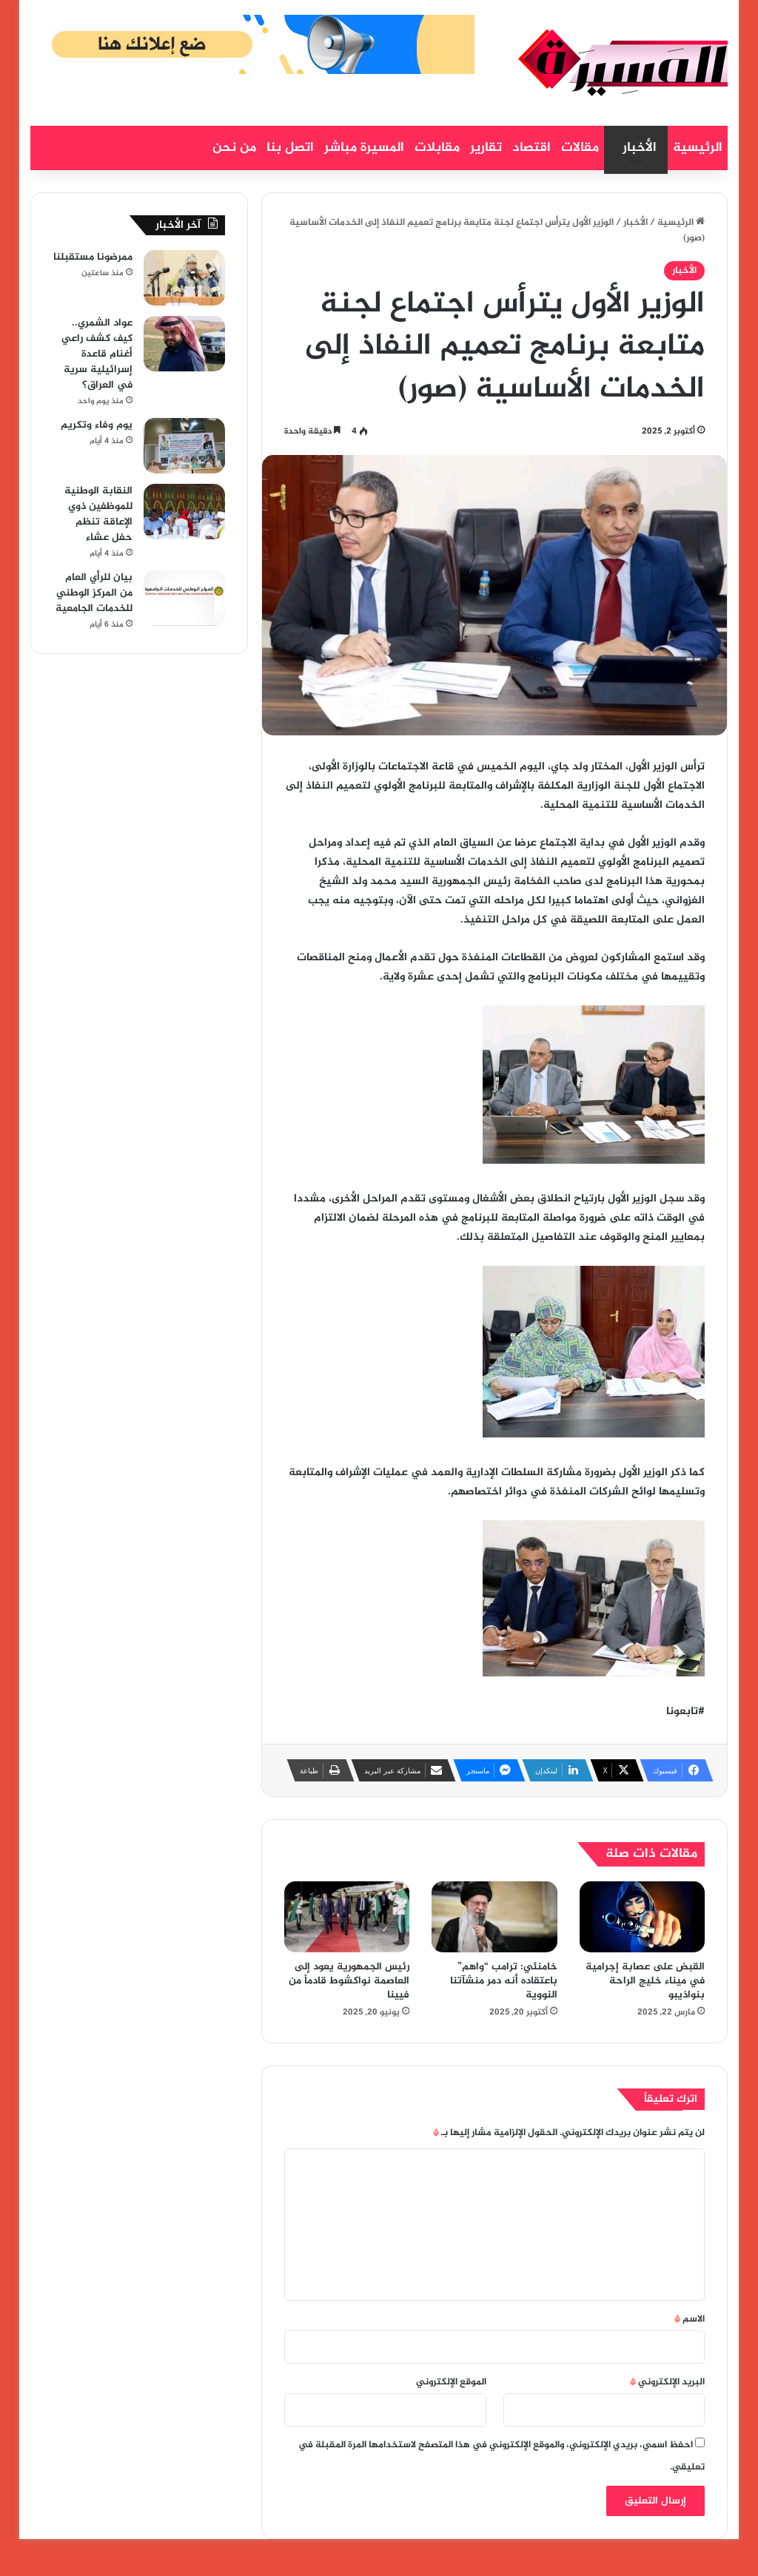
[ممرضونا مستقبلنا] (184, 278)
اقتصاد (531, 148)
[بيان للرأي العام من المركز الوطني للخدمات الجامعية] (184, 598)
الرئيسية (697, 148)
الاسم (689, 2319)
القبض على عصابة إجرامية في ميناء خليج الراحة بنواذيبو (645, 1980)
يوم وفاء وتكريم (97, 425)
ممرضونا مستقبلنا (93, 257)
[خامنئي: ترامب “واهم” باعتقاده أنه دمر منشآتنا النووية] (494, 1916)
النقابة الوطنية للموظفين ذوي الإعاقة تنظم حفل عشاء (98, 514)
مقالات (580, 148)
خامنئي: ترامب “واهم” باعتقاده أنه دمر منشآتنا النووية (503, 1980)
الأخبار (640, 148)
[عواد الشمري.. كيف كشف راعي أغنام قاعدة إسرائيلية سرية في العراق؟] (184, 343)
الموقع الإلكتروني (451, 2382)
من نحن (234, 148)
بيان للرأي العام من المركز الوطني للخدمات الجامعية (94, 593)
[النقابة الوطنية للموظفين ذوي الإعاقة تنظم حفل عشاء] (184, 511)
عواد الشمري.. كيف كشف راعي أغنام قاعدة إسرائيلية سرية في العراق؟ (97, 354)
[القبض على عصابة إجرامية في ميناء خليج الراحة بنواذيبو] (642, 1916)
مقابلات (437, 148)
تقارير (486, 148)
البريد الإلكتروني (667, 2382)
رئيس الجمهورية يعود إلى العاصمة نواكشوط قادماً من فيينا (349, 1980)
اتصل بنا (290, 148)
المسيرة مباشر (364, 148)
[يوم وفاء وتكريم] (184, 445)
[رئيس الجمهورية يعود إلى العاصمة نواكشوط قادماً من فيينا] (347, 1916)
